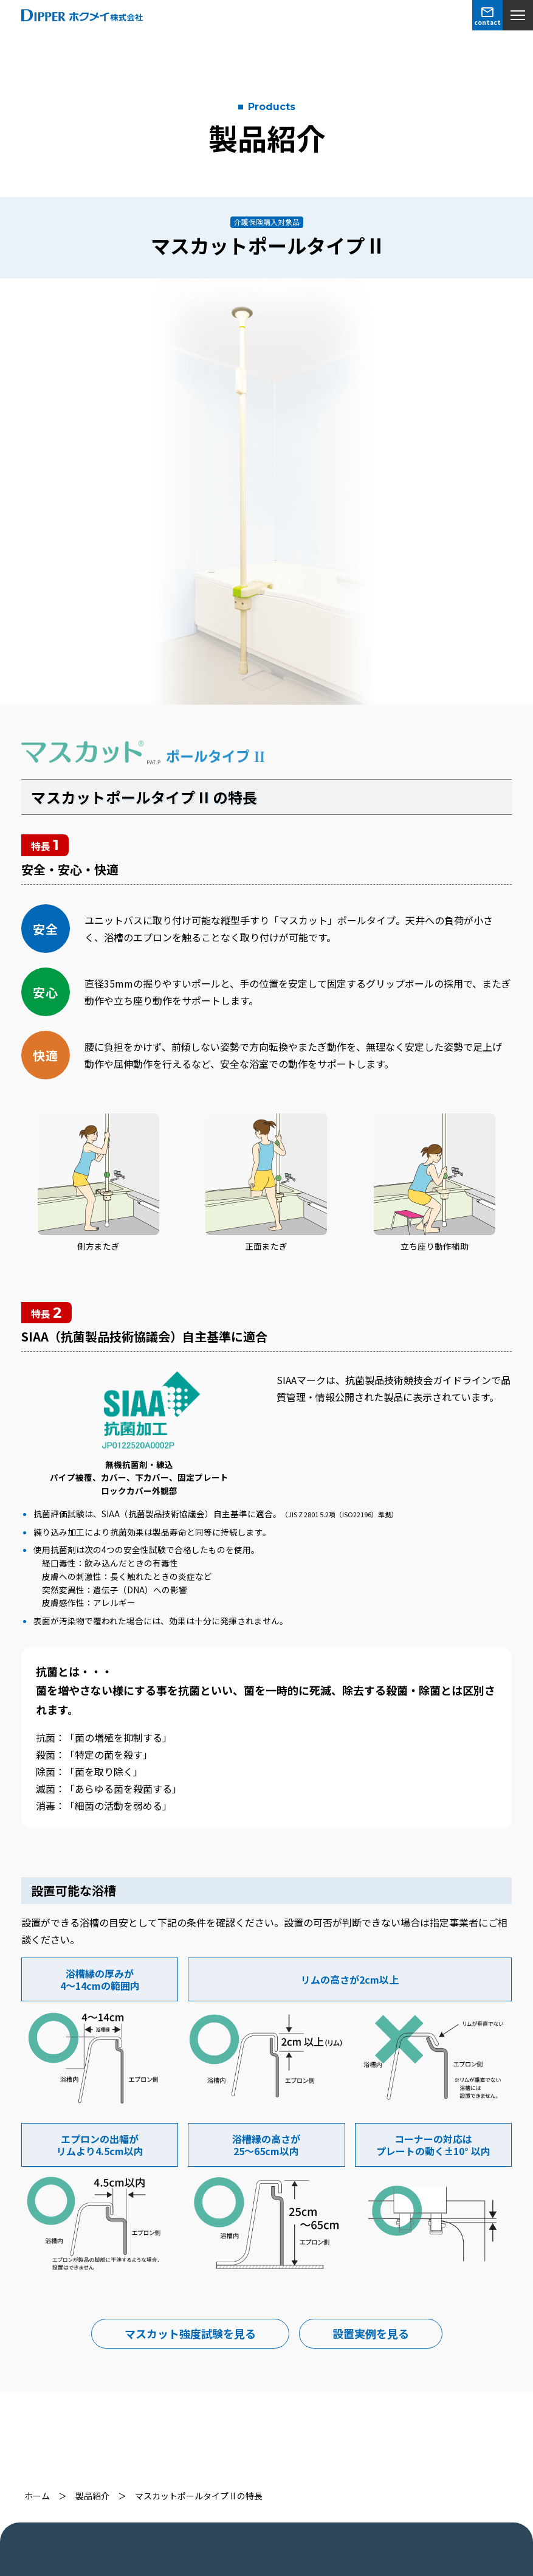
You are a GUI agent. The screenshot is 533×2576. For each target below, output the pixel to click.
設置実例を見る (370, 2333)
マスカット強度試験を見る (190, 2333)
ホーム (37, 2496)
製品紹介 (92, 2496)
